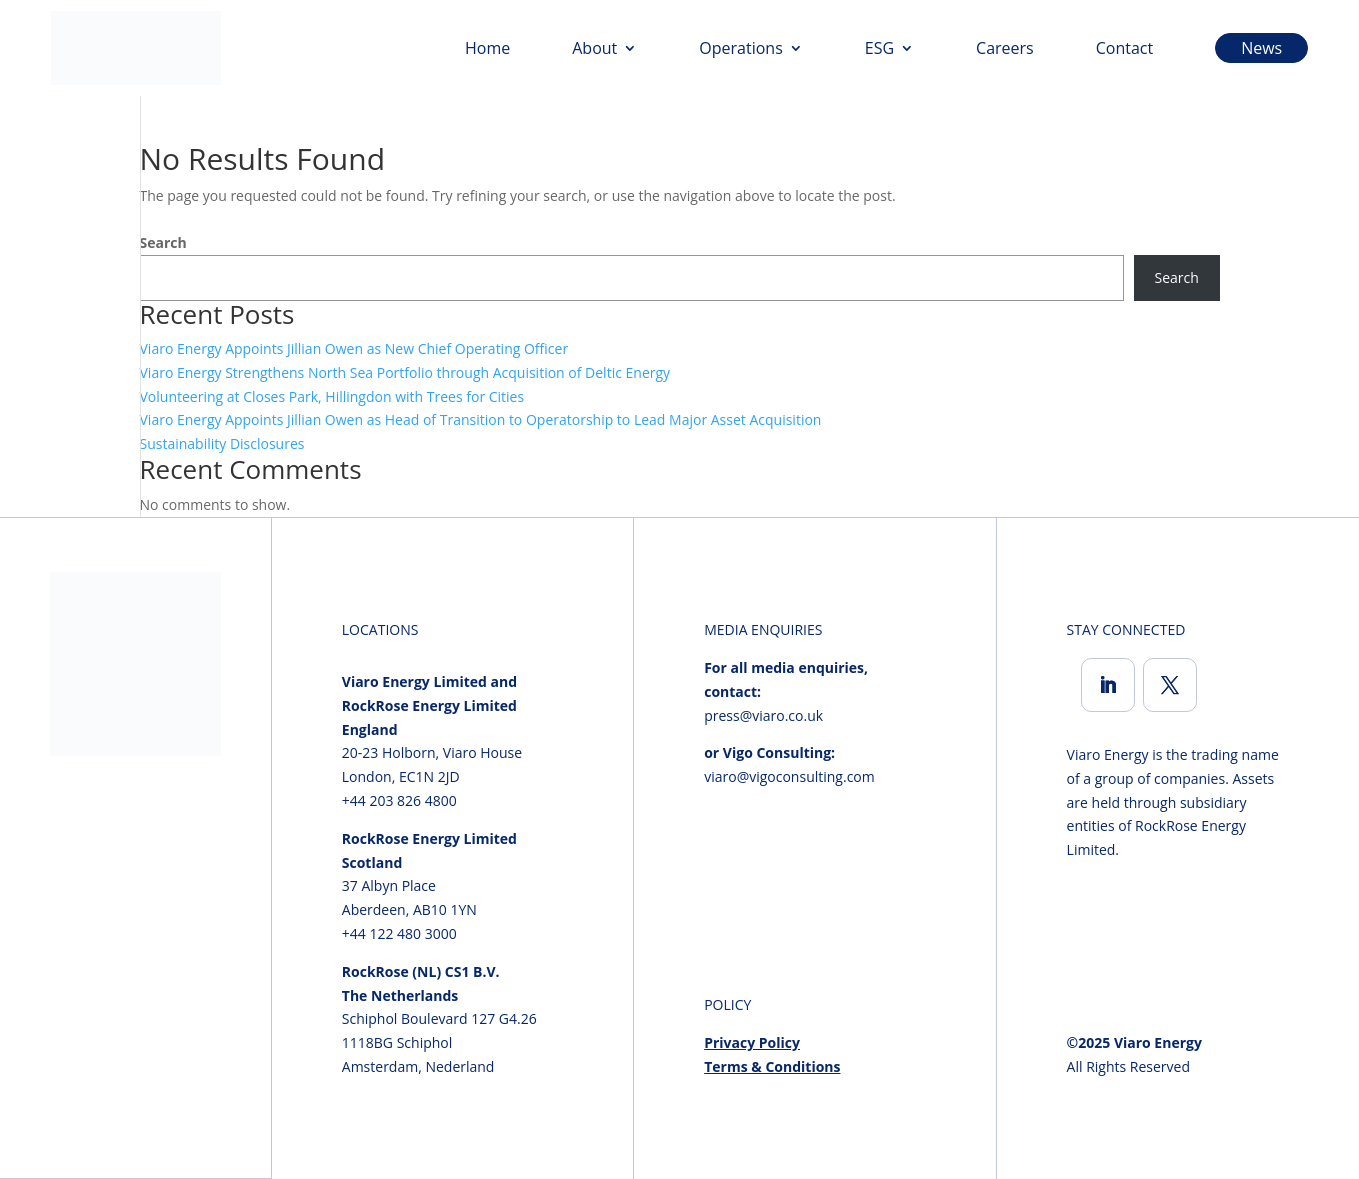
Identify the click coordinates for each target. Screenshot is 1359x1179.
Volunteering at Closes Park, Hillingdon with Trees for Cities (332, 396)
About (594, 48)
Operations (740, 48)
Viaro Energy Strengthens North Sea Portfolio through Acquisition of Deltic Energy (405, 372)
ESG (879, 48)
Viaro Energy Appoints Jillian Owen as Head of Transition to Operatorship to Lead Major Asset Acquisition (481, 419)
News (1261, 48)
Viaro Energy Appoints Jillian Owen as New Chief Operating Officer (354, 348)
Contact (1124, 48)
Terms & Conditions (772, 1066)
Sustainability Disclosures (222, 443)
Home (487, 48)
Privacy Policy (752, 1042)
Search (163, 242)
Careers (1005, 48)
